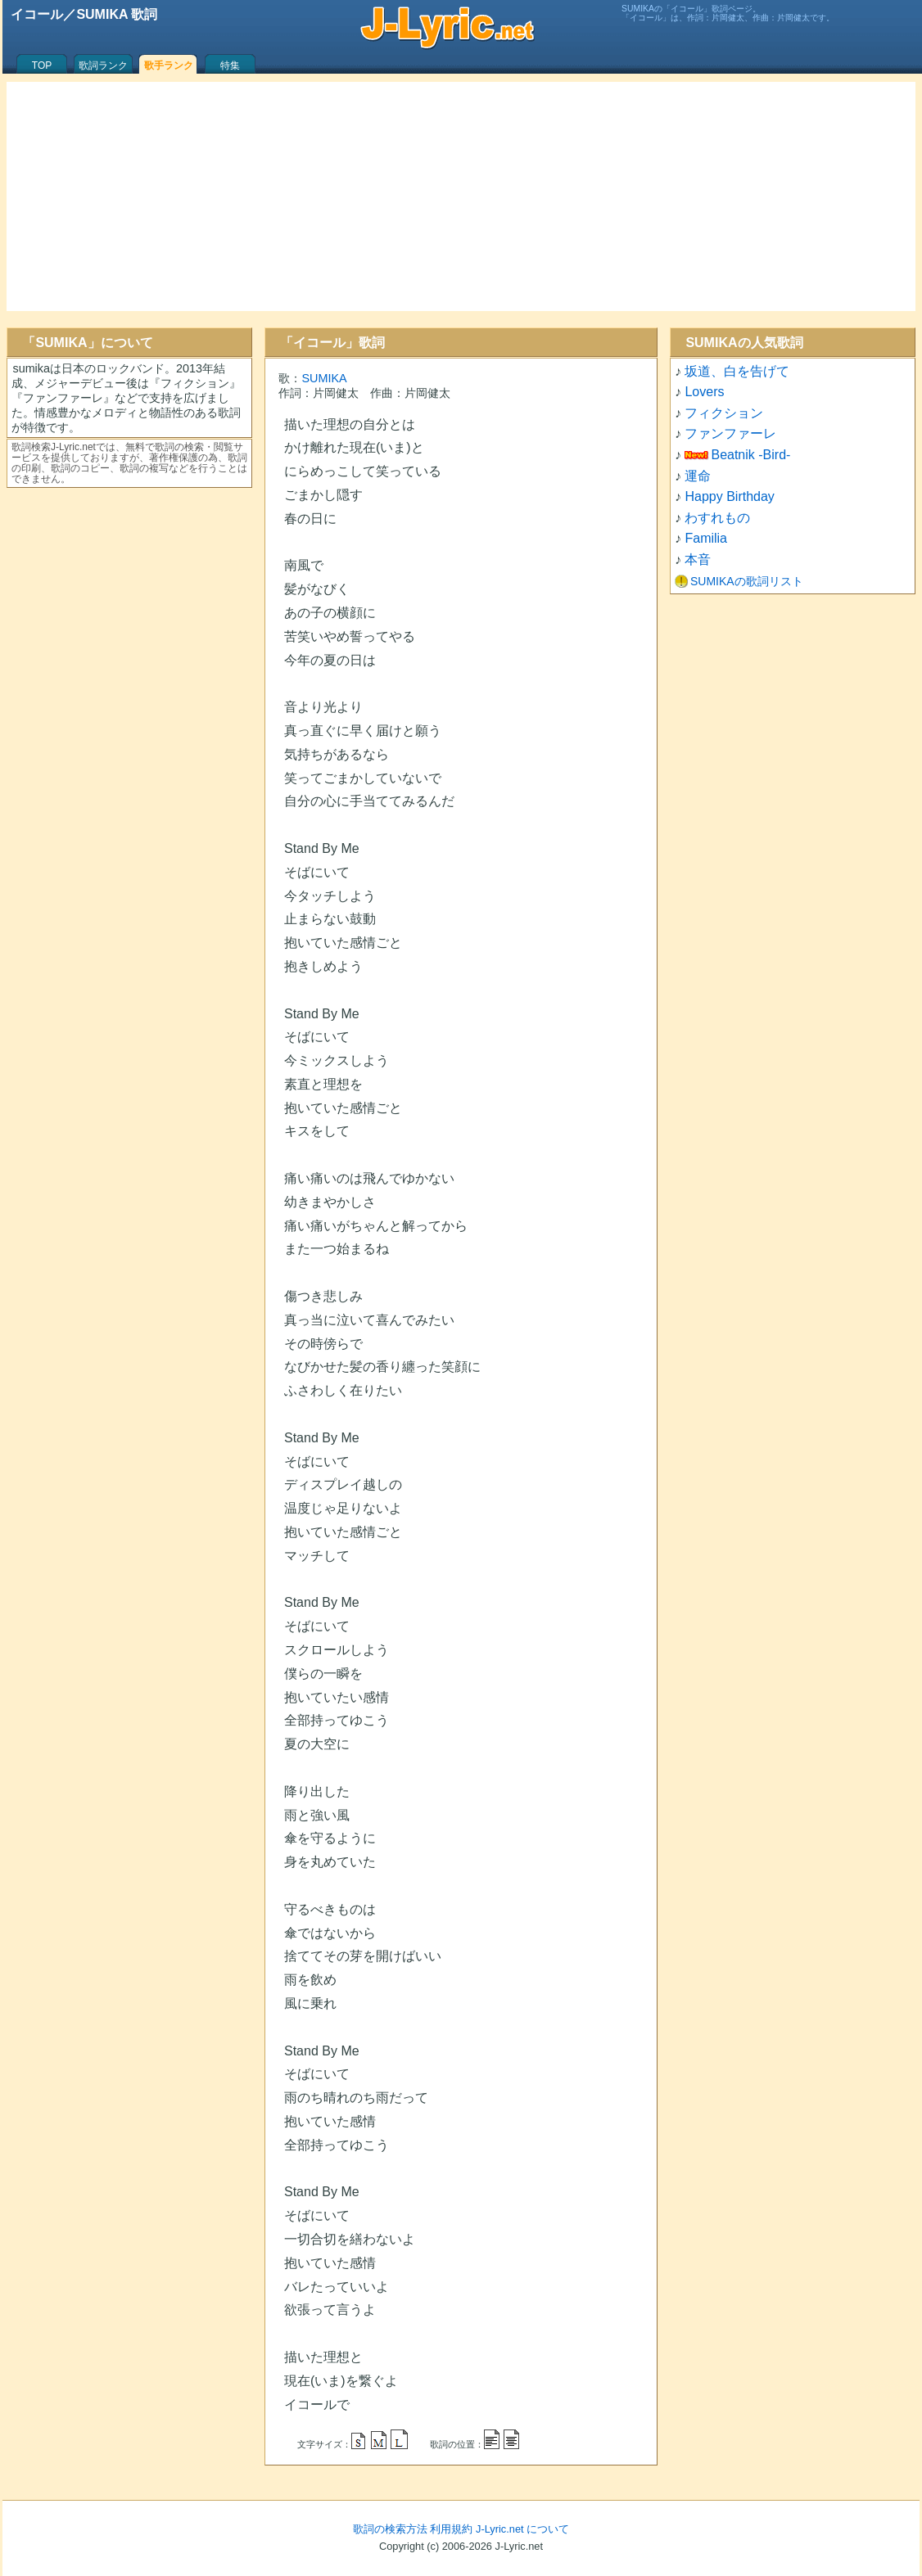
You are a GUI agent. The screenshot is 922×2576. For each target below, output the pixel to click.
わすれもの (717, 518)
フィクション (724, 413)
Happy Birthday (729, 496)
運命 (698, 476)
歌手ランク (168, 65)
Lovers (704, 392)
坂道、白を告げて (737, 371)
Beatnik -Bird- (750, 455)
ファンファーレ (730, 433)
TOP (42, 65)
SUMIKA (323, 378)
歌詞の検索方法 (390, 2529)
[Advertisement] (461, 196)
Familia (706, 538)
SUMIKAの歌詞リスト (746, 581)
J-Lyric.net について (522, 2529)
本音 (698, 559)
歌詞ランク (103, 65)
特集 (230, 65)
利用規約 (451, 2529)
